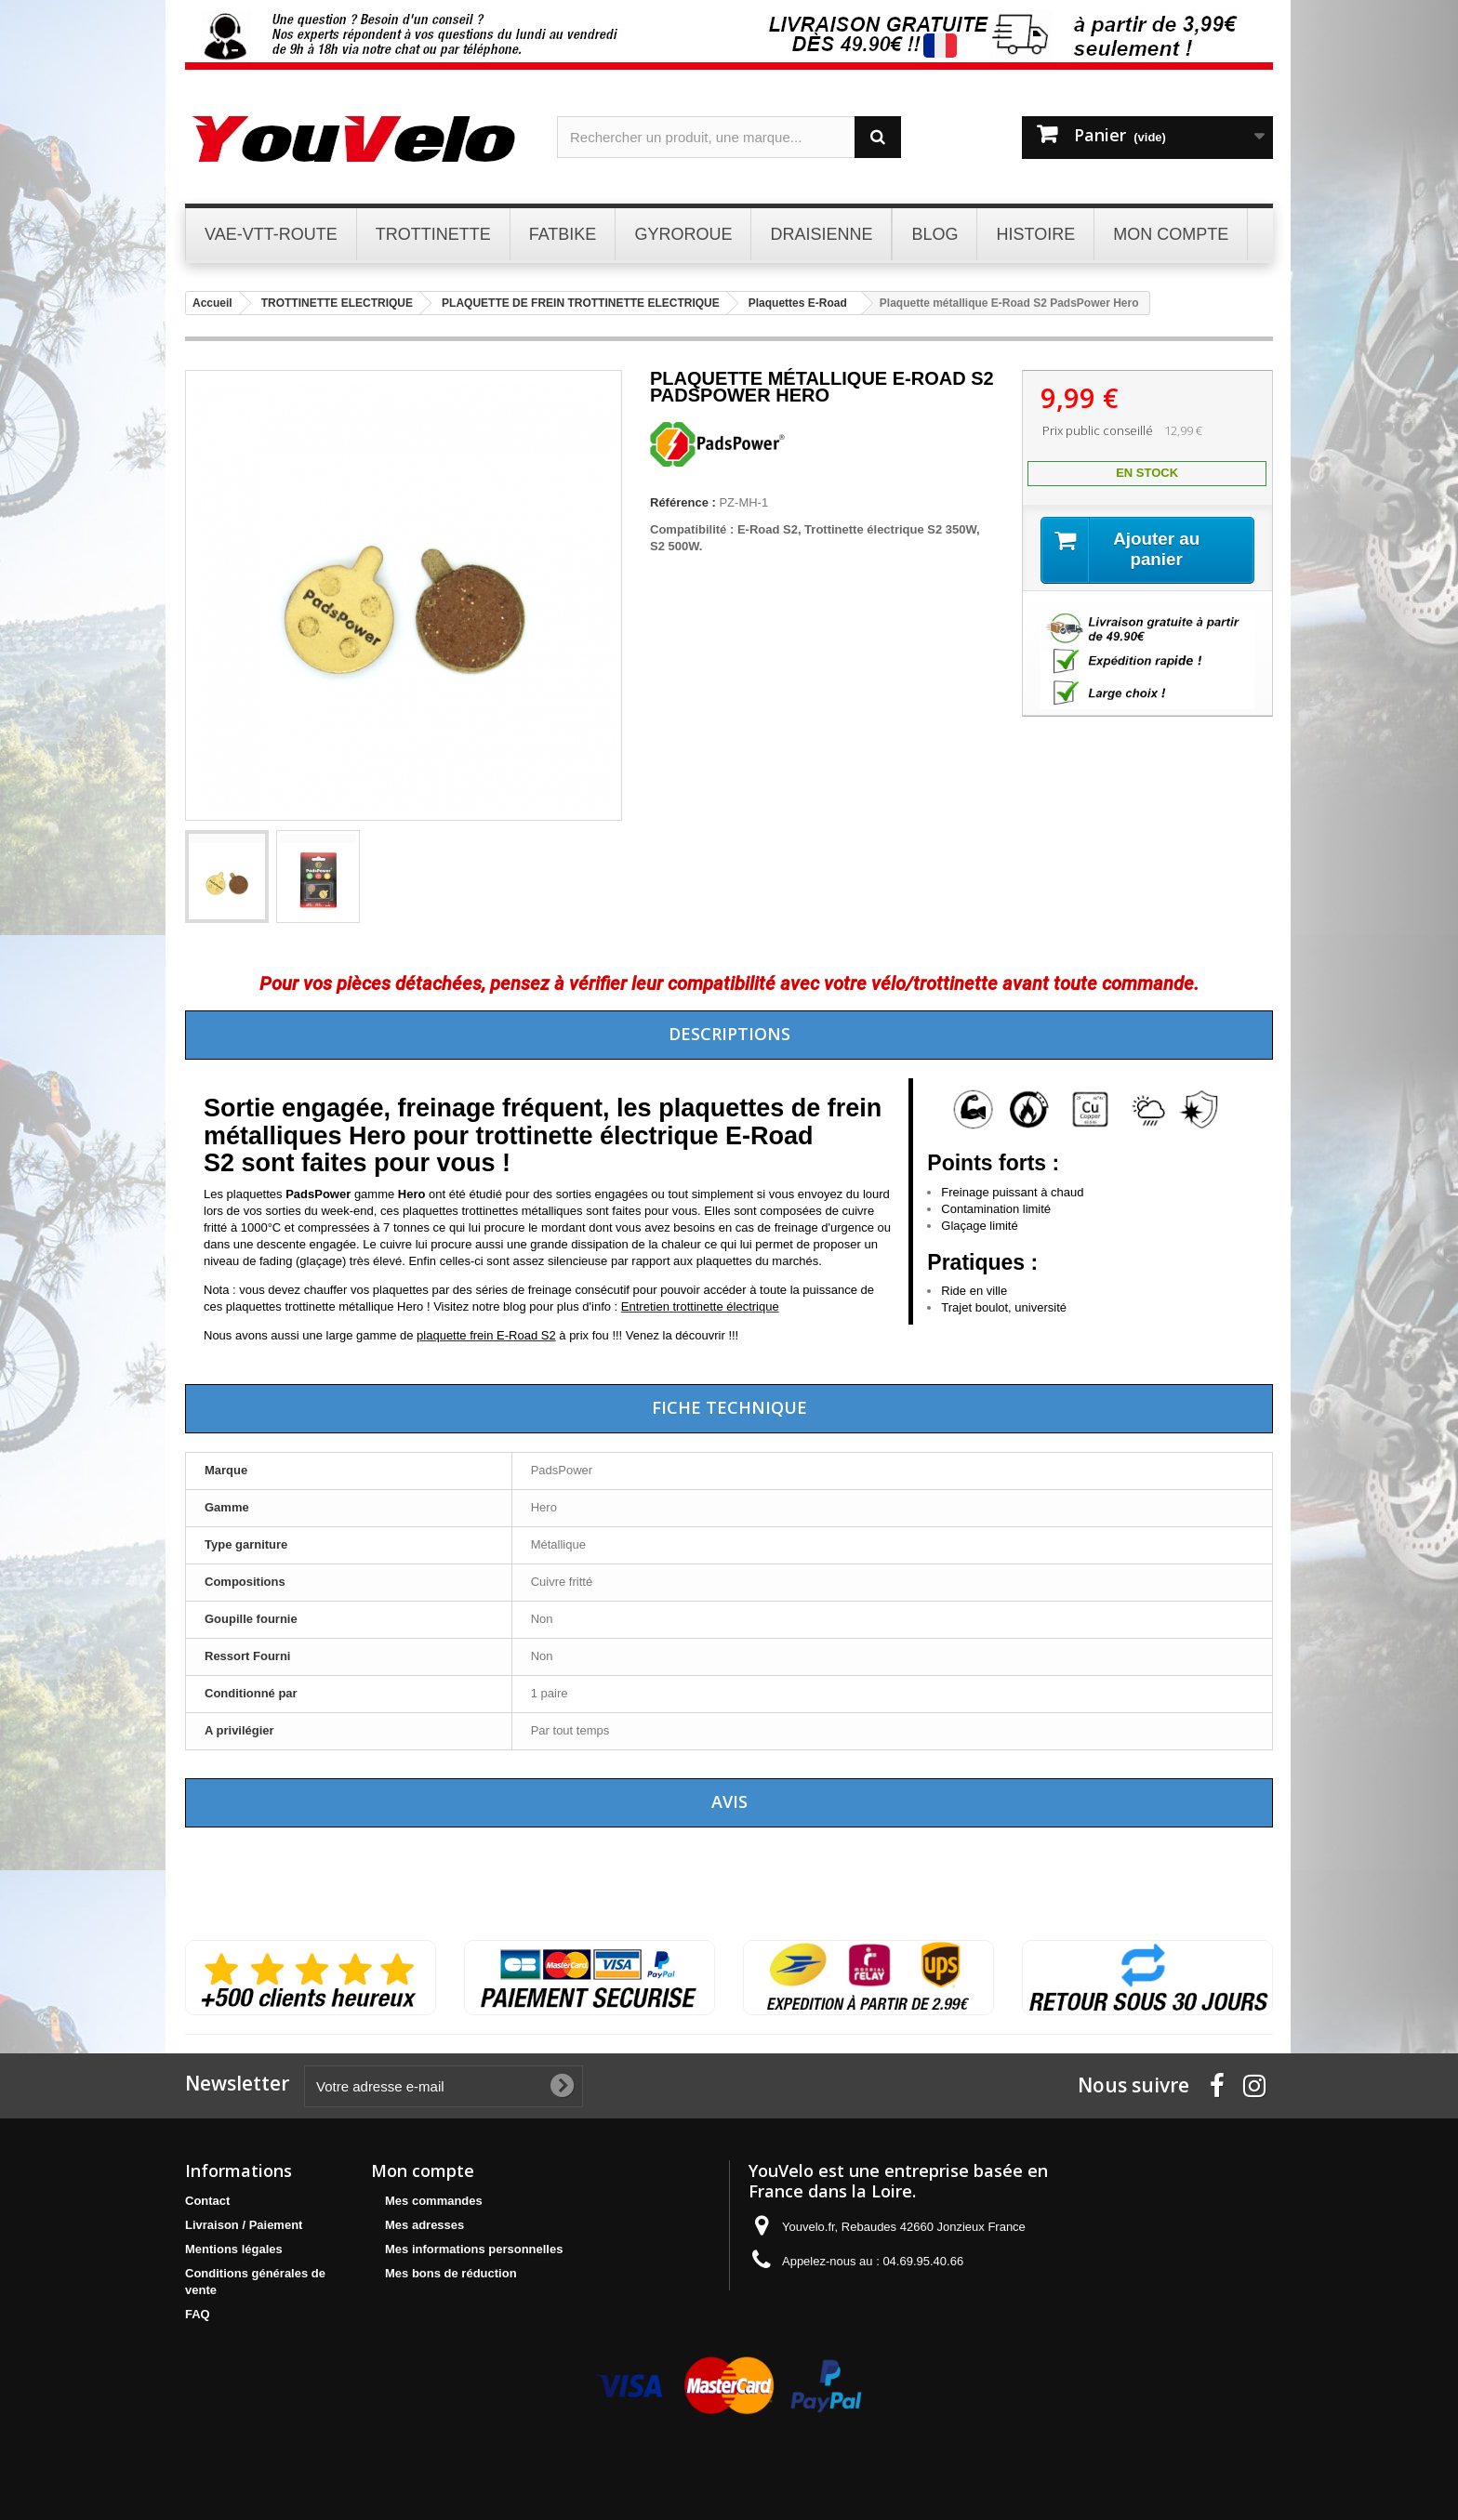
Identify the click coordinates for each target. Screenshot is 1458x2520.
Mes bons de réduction (451, 2273)
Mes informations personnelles (474, 2249)
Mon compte (422, 2170)
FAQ (197, 2314)
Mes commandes (434, 2201)
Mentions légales (234, 2249)
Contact (207, 2201)
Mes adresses (424, 2225)
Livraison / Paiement (243, 2225)
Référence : (683, 502)
